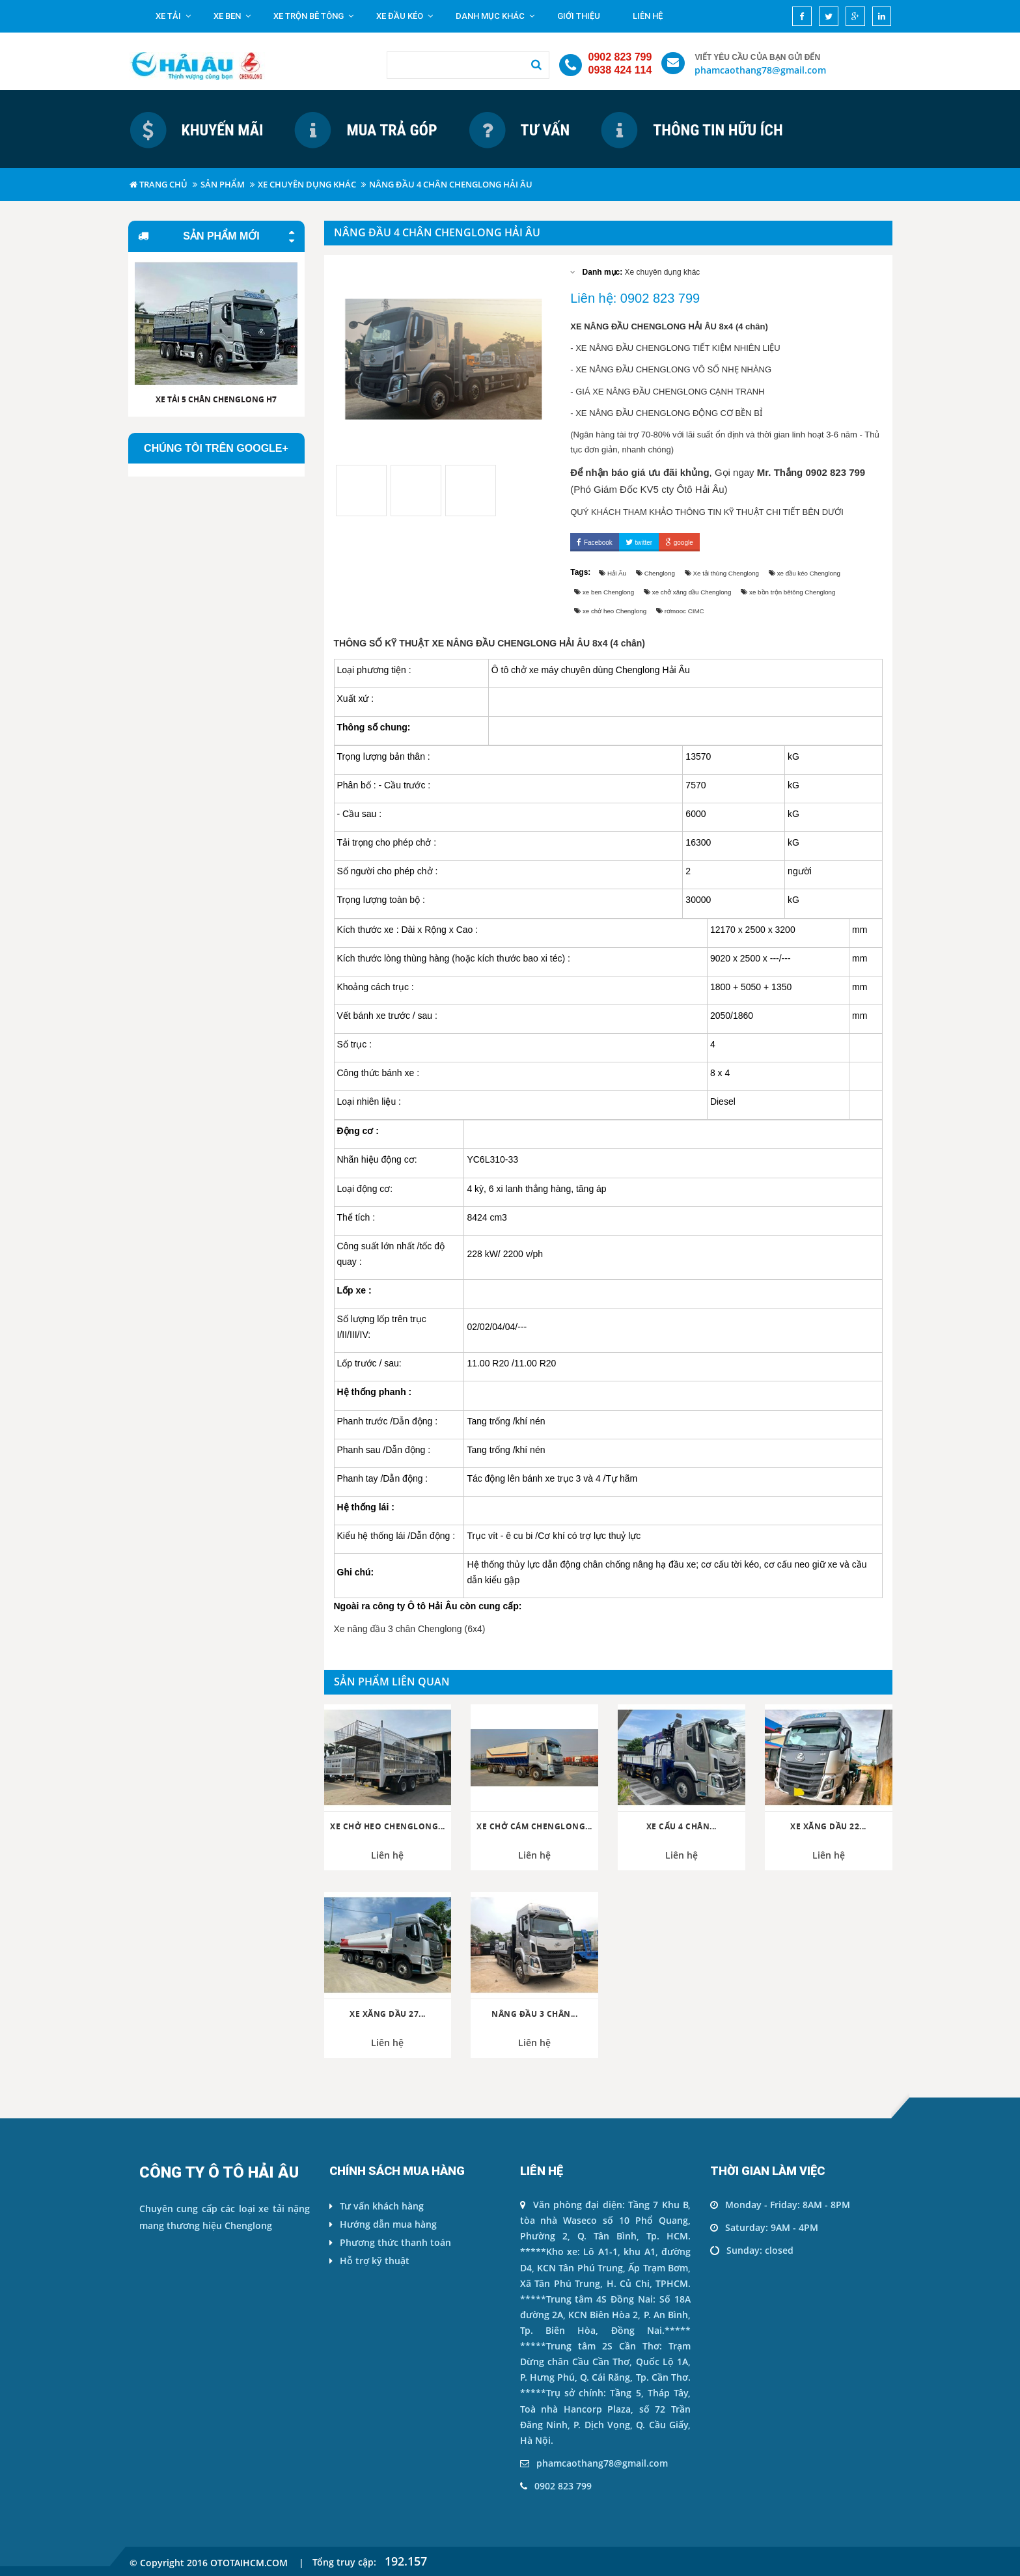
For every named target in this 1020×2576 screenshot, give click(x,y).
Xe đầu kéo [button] (404, 16)
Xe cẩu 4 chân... (681, 1826)
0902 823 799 (620, 56)
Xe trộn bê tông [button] (313, 16)
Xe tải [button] (173, 16)
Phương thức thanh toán (390, 2242)
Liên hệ (648, 16)
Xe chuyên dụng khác (307, 184)
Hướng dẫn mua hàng (383, 2224)
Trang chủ (158, 184)
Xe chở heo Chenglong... (387, 1826)
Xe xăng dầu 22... (828, 1826)
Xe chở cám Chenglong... (534, 1826)
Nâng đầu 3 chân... (534, 2014)
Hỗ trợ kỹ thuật (369, 2260)
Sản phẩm (222, 184)
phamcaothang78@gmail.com (760, 70)
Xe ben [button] (232, 16)
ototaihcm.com (249, 2562)
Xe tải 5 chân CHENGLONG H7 (216, 399)
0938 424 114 (620, 70)
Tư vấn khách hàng (376, 2206)
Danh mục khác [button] (495, 16)
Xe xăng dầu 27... (388, 2014)
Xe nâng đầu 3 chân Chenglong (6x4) (410, 1629)
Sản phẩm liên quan (392, 1682)
